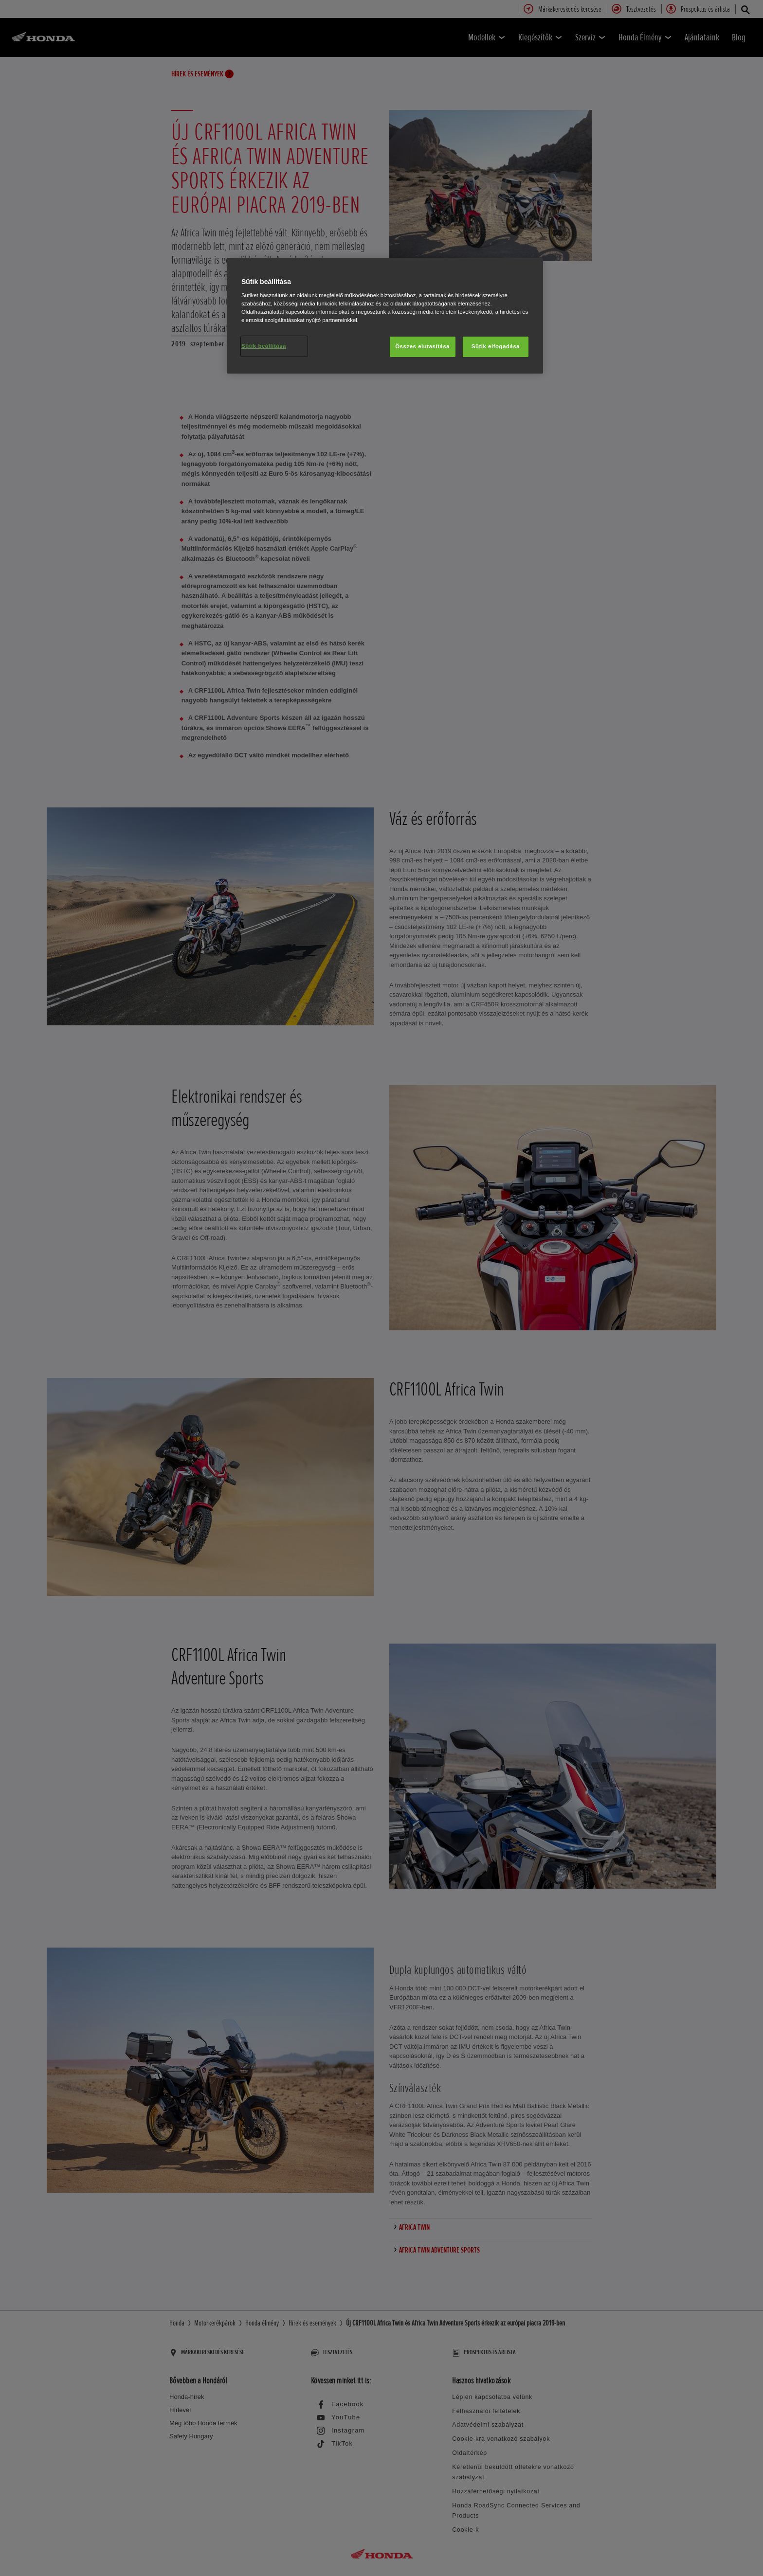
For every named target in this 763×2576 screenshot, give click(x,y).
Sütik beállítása (263, 346)
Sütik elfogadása (496, 346)
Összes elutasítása (422, 346)
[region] (385, 316)
